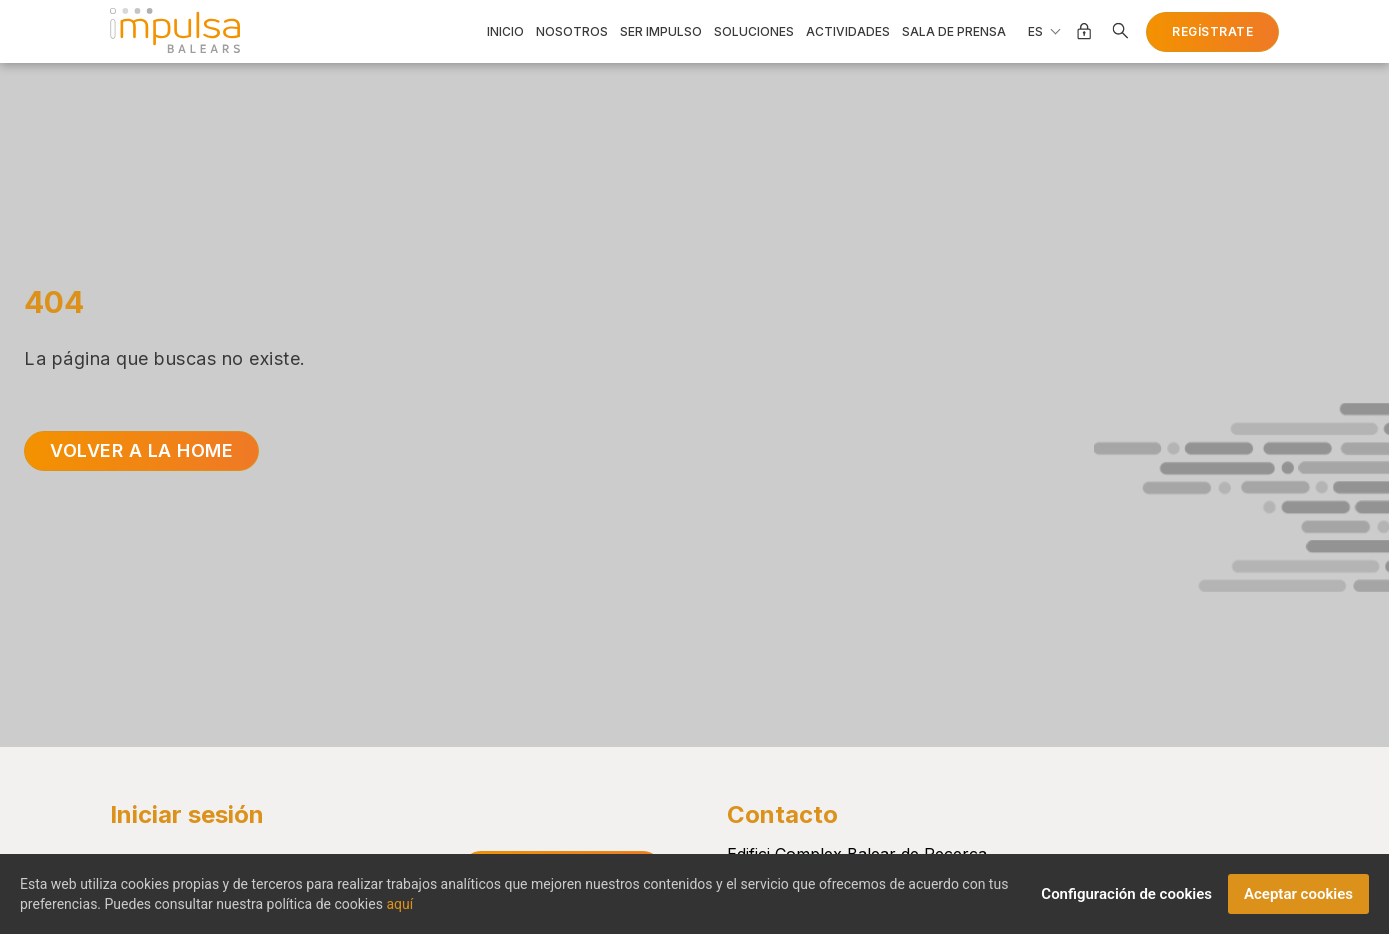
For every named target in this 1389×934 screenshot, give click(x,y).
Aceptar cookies (1298, 903)
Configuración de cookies (1126, 903)
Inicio (505, 32)
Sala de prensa (954, 32)
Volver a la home (141, 450)
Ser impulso (661, 32)
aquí (399, 913)
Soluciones (754, 32)
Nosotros (572, 32)
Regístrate (1212, 31)
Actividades (848, 32)
